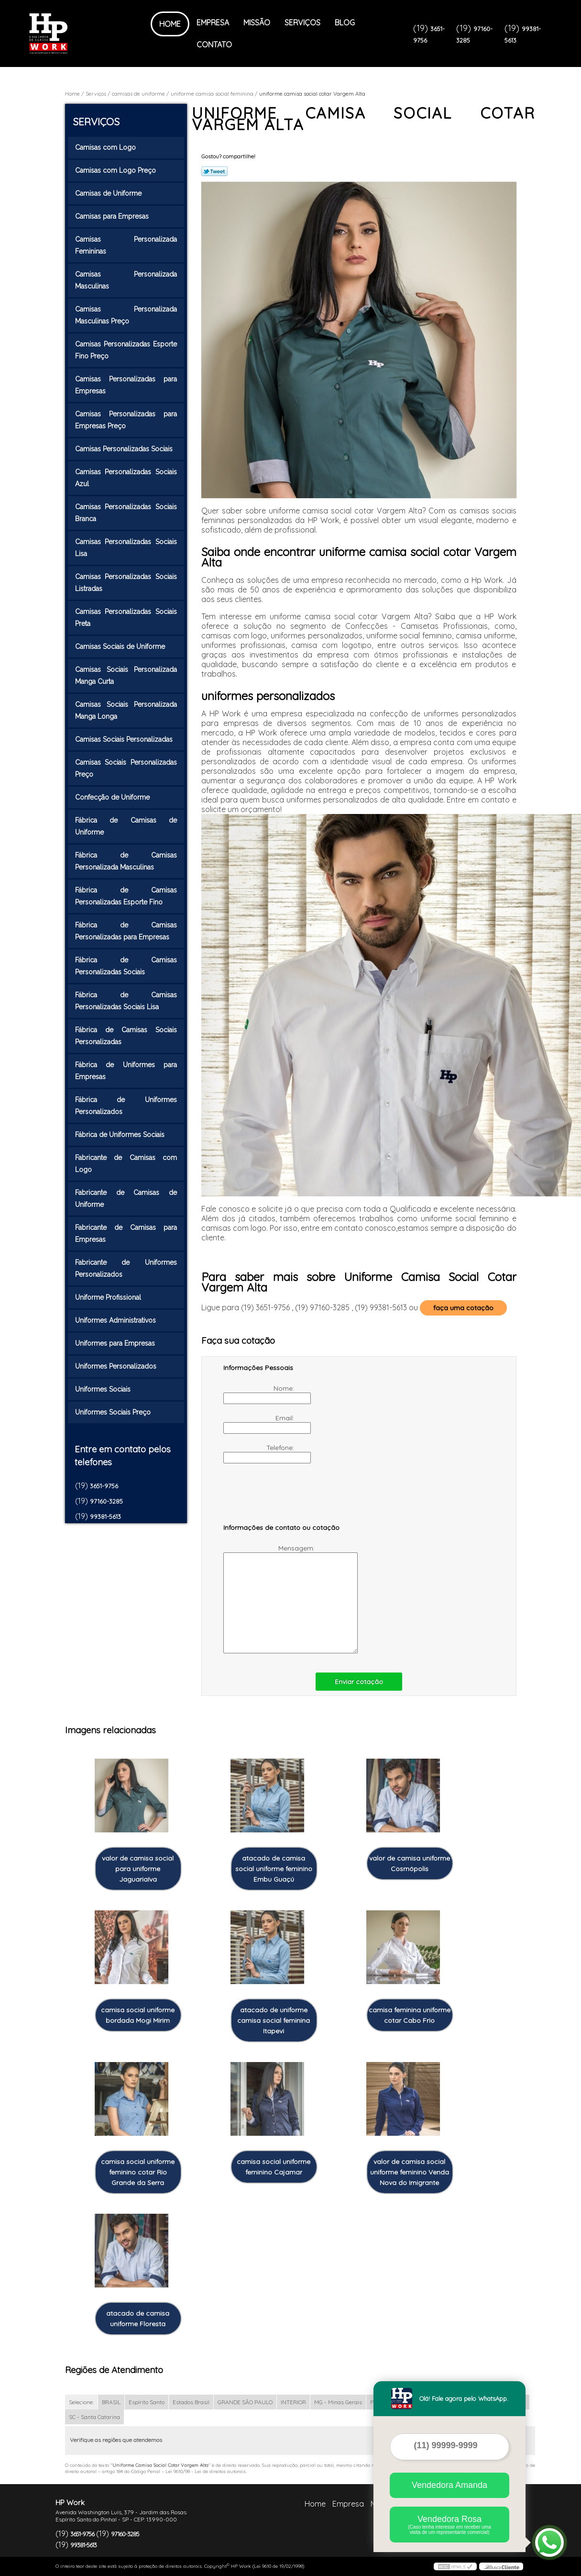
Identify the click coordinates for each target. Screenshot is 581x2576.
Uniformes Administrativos (116, 1320)
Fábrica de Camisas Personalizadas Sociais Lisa (126, 1001)
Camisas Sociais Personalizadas (125, 739)
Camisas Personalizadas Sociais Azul (126, 478)
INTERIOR (293, 2402)
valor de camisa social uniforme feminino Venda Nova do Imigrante (409, 2172)
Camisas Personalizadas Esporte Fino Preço (126, 350)
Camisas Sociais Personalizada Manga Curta (126, 675)
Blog (345, 22)
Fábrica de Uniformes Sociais (120, 1134)
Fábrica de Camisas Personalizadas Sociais (126, 966)
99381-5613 (105, 1516)
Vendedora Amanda (449, 2485)
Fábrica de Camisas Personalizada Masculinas (126, 861)
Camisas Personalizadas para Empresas (126, 385)
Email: (259, 1424)
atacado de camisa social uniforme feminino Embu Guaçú (273, 1869)
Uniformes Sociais (103, 1389)
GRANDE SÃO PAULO (245, 2402)
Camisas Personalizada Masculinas (126, 280)
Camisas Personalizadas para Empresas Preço (126, 420)
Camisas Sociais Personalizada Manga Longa (126, 710)
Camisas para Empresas (113, 216)
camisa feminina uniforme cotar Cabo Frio (409, 2015)
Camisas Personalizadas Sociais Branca (126, 513)
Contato (214, 44)
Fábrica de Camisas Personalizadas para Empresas (126, 931)
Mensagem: (270, 1598)
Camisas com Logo (106, 147)
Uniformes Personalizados (116, 1366)
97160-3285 (106, 1501)
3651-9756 (104, 1486)
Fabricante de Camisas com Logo (126, 1163)
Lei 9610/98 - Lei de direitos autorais (205, 2471)
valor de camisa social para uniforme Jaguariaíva (138, 1869)
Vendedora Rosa (449, 2524)
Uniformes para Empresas (116, 1343)
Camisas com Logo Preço (116, 170)
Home (170, 24)
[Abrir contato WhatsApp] (549, 2542)
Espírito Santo (146, 2402)
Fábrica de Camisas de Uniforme (126, 826)
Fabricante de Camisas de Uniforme (126, 1198)
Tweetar (214, 171)
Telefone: (259, 1453)
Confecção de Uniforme (113, 797)
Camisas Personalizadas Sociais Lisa (126, 548)
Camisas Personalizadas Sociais (125, 449)
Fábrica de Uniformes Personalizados (126, 1105)
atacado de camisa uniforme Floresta (137, 2318)
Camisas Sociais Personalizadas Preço (126, 768)
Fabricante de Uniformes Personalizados (126, 1268)
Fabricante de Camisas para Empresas (126, 1233)
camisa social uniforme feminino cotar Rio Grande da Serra (138, 2172)
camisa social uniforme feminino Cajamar (273, 2166)
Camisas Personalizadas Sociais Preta (126, 617)
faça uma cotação (463, 1308)
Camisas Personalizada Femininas (126, 245)
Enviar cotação (359, 1681)
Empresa (213, 22)
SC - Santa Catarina (94, 2416)
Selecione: (81, 2402)
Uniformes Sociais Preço (114, 1412)
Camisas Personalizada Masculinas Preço (126, 315)
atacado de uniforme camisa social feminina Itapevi (273, 2020)
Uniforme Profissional (109, 1297)
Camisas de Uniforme (109, 193)
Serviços (302, 22)
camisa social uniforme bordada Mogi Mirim (138, 2015)
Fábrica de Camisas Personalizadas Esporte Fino (126, 896)
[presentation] (284, 1498)
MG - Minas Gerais (338, 2402)
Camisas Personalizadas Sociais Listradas (126, 582)
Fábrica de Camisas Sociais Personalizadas (126, 1036)
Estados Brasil (191, 2402)
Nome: (259, 1394)
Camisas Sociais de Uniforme (121, 646)
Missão (256, 22)
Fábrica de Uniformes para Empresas (126, 1071)
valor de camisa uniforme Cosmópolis (409, 1863)
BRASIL (111, 2402)
